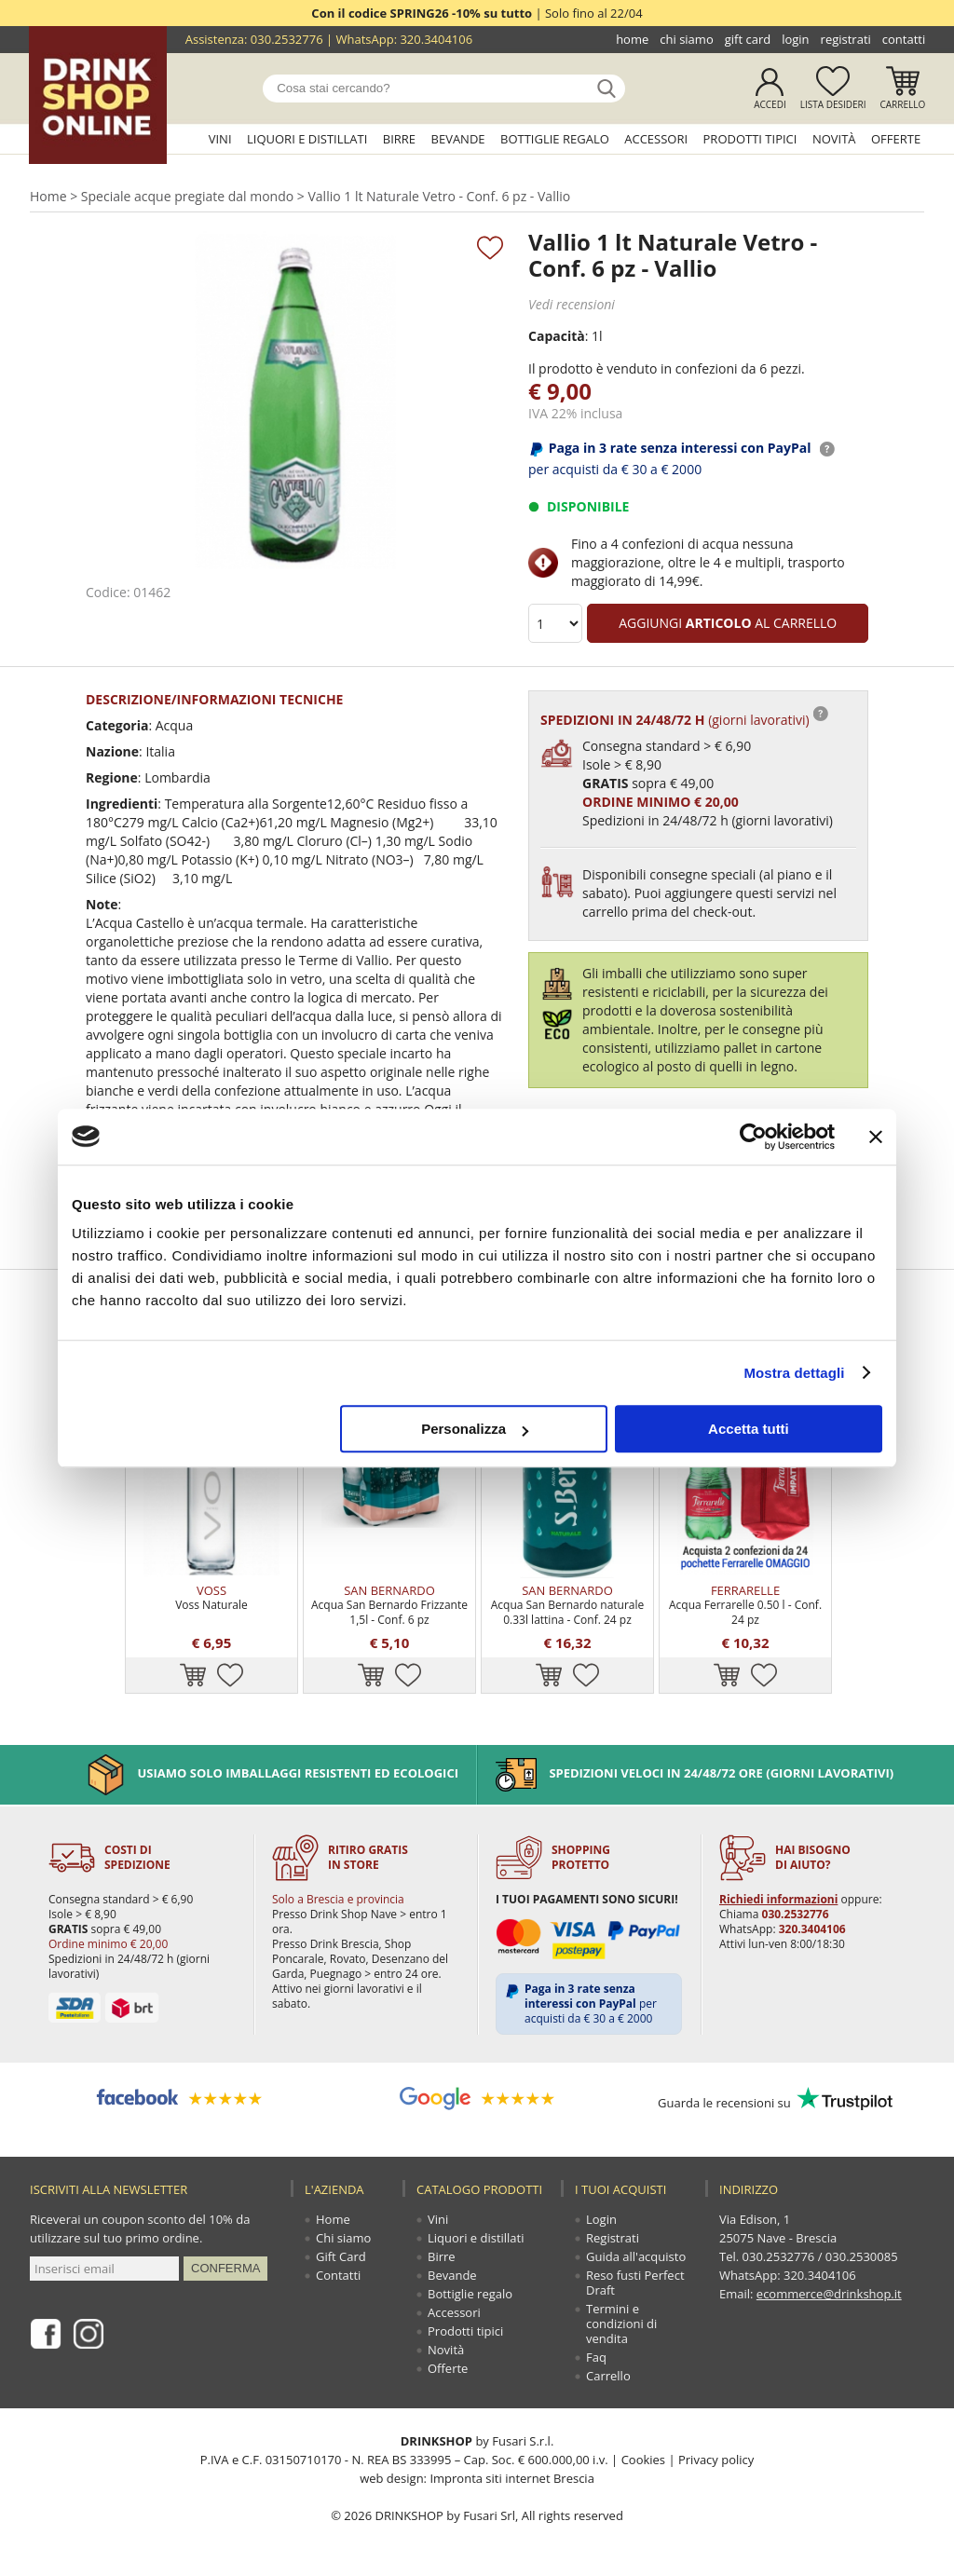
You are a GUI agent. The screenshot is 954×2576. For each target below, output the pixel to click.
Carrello (903, 104)
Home (632, 39)
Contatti (903, 39)
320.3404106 (436, 39)
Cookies (643, 2459)
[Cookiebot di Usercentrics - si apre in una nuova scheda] (753, 1137)
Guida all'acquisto (636, 2256)
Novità (834, 138)
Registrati (846, 39)
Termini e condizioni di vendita (621, 2323)
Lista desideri (833, 104)
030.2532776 (287, 39)
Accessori (656, 138)
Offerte (895, 138)
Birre (399, 138)
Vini (220, 138)
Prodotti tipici (750, 138)
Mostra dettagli (793, 1373)
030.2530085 (861, 2256)
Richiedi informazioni (778, 1899)
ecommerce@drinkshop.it (829, 2293)
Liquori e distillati (307, 138)
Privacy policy (716, 2459)
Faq (596, 2357)
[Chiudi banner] (875, 1136)
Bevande (458, 138)
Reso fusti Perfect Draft (635, 2282)
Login (795, 39)
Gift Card (747, 39)
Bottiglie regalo (554, 138)
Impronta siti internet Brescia (511, 2478)
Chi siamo (686, 39)
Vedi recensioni (571, 304)
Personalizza (474, 1429)
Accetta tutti (748, 1429)
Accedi (770, 104)
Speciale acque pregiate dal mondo (187, 196)
